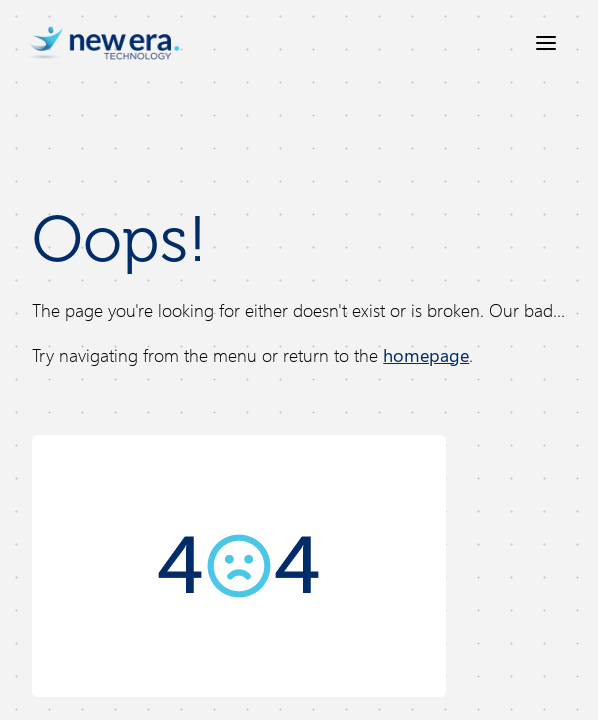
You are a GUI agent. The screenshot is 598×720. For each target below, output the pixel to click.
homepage (426, 355)
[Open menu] (546, 43)
